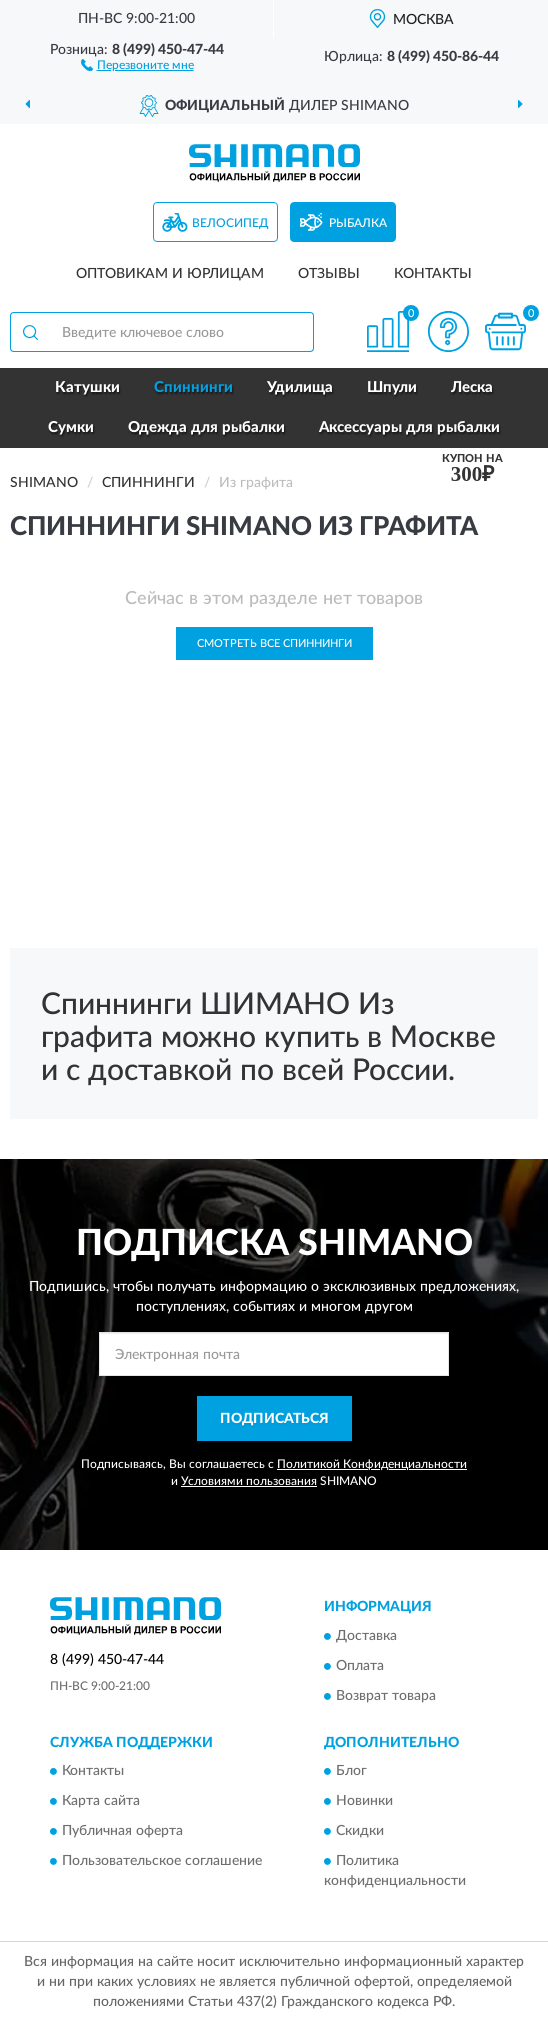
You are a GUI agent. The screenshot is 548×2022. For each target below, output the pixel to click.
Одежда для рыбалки (206, 427)
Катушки (87, 387)
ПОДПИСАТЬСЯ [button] (274, 1419)
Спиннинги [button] (193, 387)
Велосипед (230, 223)
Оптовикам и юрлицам (170, 274)
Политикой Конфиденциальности (372, 1464)
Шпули (392, 387)
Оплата (360, 1666)
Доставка (366, 1636)
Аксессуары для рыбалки (409, 427)
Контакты (433, 274)
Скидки (360, 1832)
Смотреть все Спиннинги (274, 643)
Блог (351, 1772)
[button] (137, 64)
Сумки (71, 427)
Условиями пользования (249, 1481)
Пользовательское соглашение (162, 1862)
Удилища (300, 387)
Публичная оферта (122, 1832)
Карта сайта (101, 1802)
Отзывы (329, 274)
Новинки (364, 1802)
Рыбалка (358, 223)
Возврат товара (386, 1696)
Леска (472, 387)
